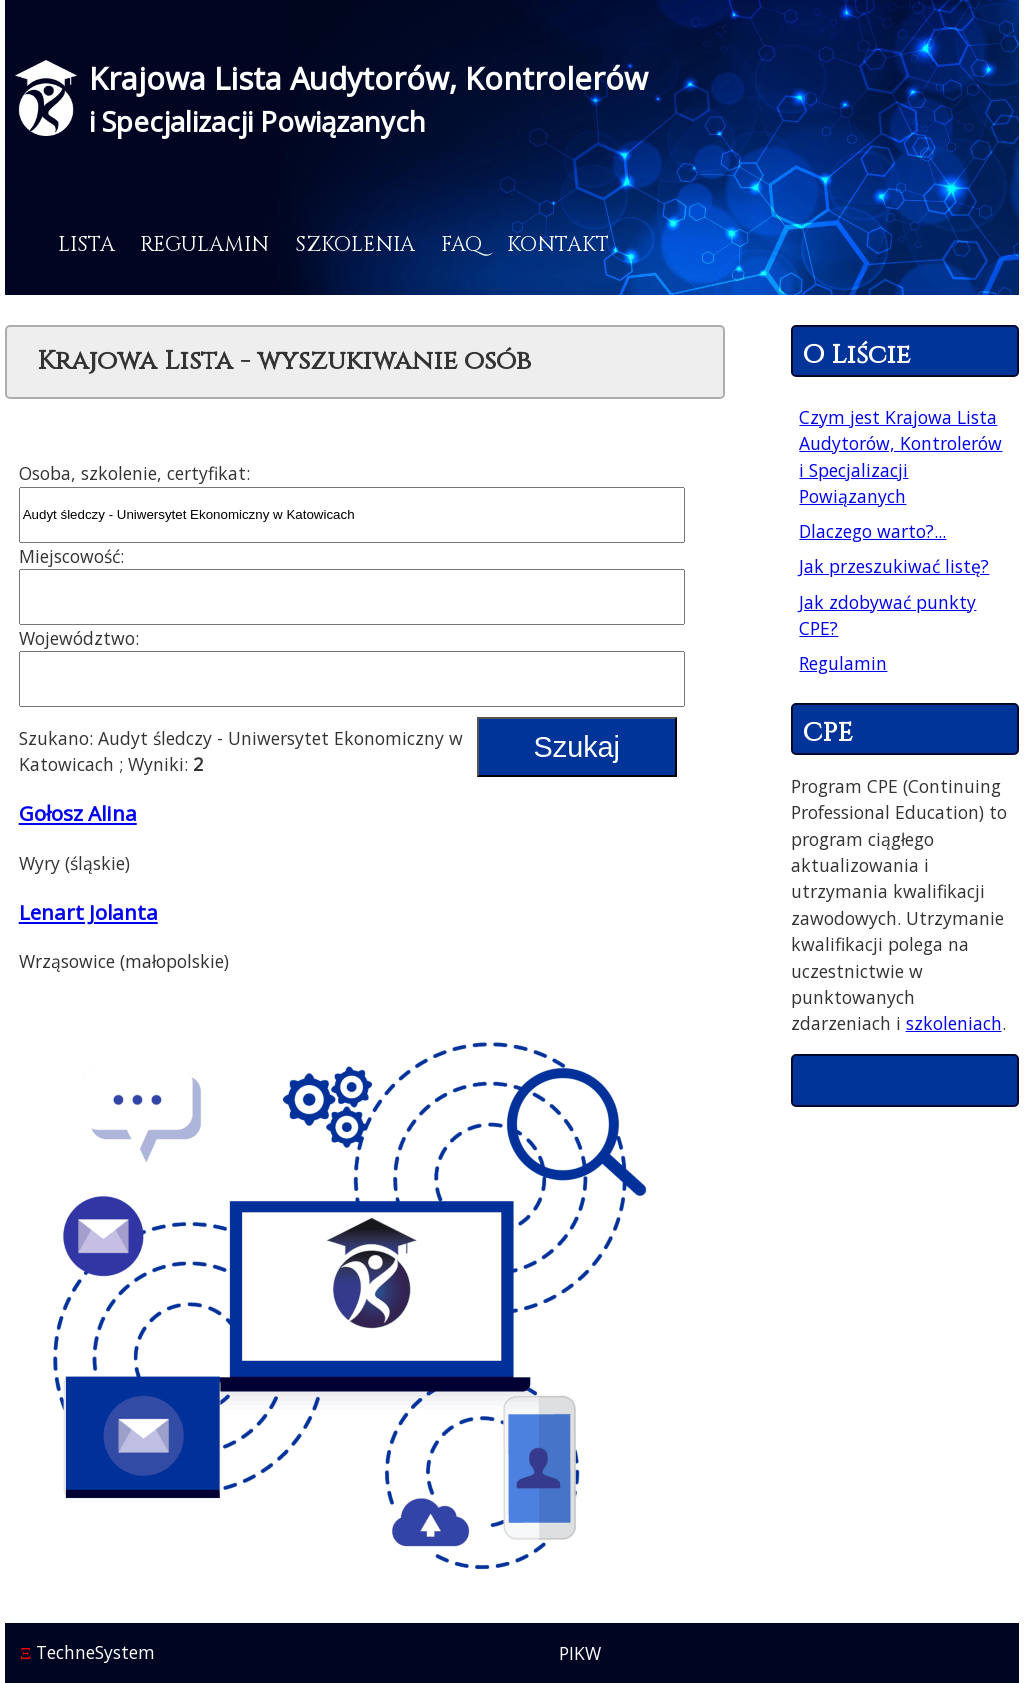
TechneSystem (87, 1652)
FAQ (461, 245)
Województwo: (79, 638)
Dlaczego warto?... (872, 531)
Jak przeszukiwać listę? (894, 566)
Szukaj (577, 747)
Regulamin (204, 245)
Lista (86, 245)
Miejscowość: (71, 556)
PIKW (580, 1653)
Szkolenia (355, 245)
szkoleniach (954, 1023)
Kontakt (558, 245)
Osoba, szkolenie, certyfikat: (134, 473)
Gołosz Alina (78, 813)
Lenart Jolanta (88, 912)
